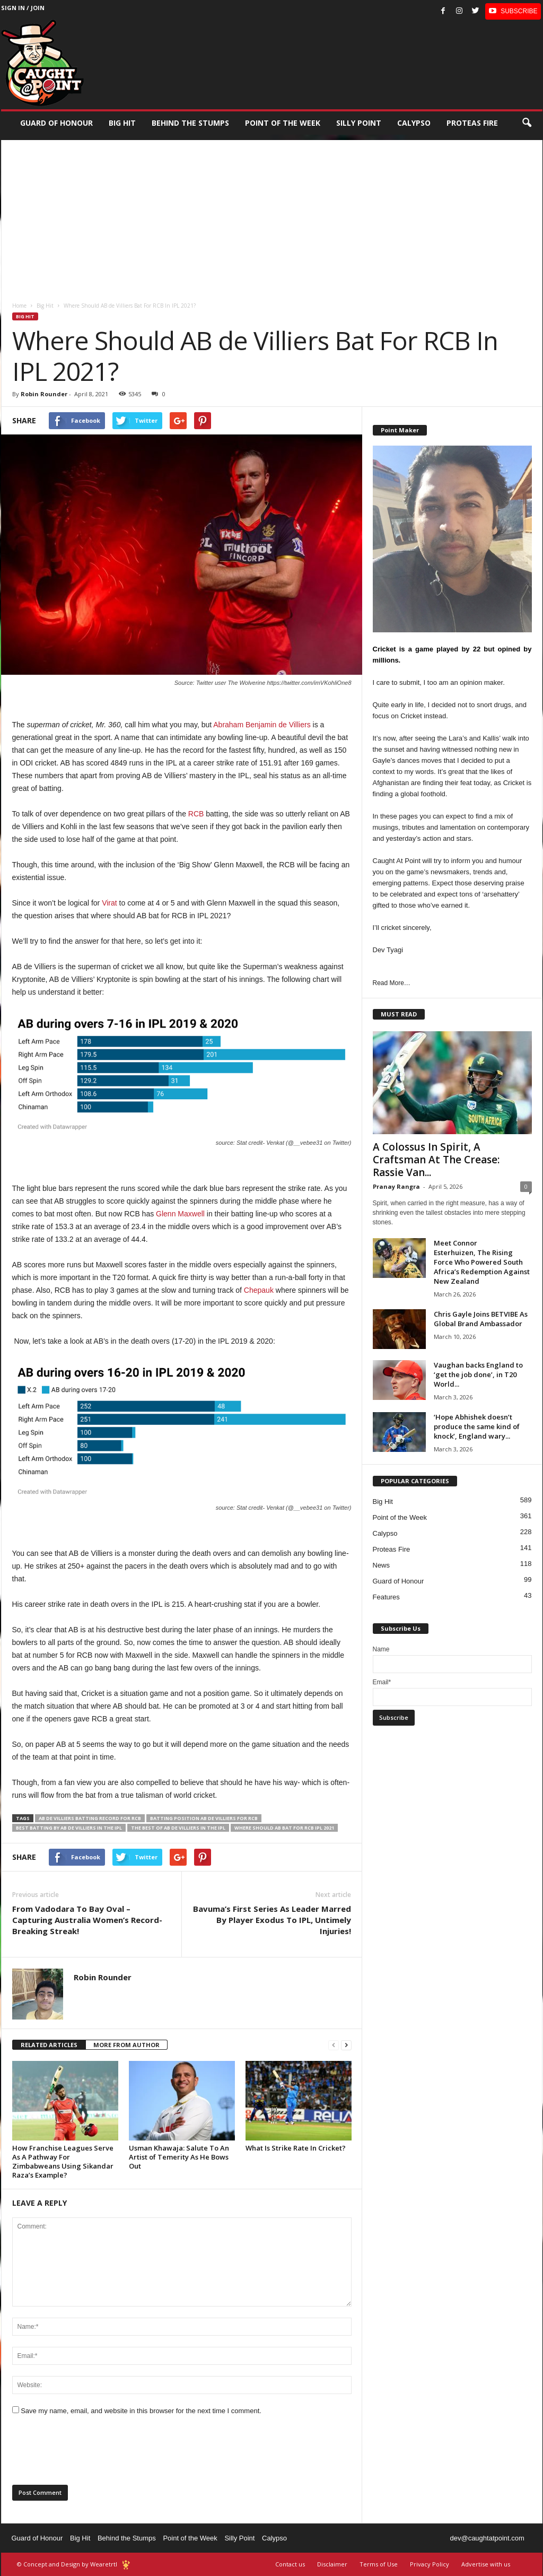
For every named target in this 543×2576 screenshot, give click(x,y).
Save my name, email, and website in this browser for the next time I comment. (141, 2411)
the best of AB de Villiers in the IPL (178, 1827)
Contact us (290, 2564)
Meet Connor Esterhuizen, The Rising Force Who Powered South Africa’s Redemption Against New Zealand (482, 1262)
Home (19, 305)
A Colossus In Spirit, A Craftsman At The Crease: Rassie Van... (436, 1159)
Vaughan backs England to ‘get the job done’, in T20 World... (478, 1374)
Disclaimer (332, 2564)
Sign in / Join (23, 8)
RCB (196, 814)
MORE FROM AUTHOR (126, 2045)
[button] (526, 123)
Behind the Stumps (127, 2538)
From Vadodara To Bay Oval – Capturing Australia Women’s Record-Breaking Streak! (87, 1919)
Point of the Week (282, 123)
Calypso (414, 123)
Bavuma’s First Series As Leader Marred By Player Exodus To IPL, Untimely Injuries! (272, 1919)
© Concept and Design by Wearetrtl (67, 2564)
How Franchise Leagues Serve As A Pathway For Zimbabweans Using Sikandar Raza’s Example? (62, 2161)
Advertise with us (485, 2564)
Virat (109, 903)
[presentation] (92, 2453)
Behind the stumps (190, 123)
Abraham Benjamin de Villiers (261, 724)
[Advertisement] (271, 214)
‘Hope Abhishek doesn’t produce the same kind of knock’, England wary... (477, 1426)
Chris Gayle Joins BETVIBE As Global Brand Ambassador (481, 1318)
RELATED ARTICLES (49, 2045)
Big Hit (122, 123)
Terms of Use (379, 2564)
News (381, 1565)
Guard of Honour (56, 123)
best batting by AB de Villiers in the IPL (69, 1827)
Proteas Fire (472, 123)
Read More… (391, 983)
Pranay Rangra (396, 1186)
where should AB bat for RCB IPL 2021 (284, 1827)
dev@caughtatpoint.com (487, 2538)
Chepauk (259, 1290)
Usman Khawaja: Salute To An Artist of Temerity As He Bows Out (179, 2157)
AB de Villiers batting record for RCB (90, 1818)
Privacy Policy (429, 2564)
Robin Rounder (44, 394)
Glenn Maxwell (180, 1213)
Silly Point (358, 123)
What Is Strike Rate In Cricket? (296, 2148)
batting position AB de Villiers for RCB (204, 1818)
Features (386, 1597)
